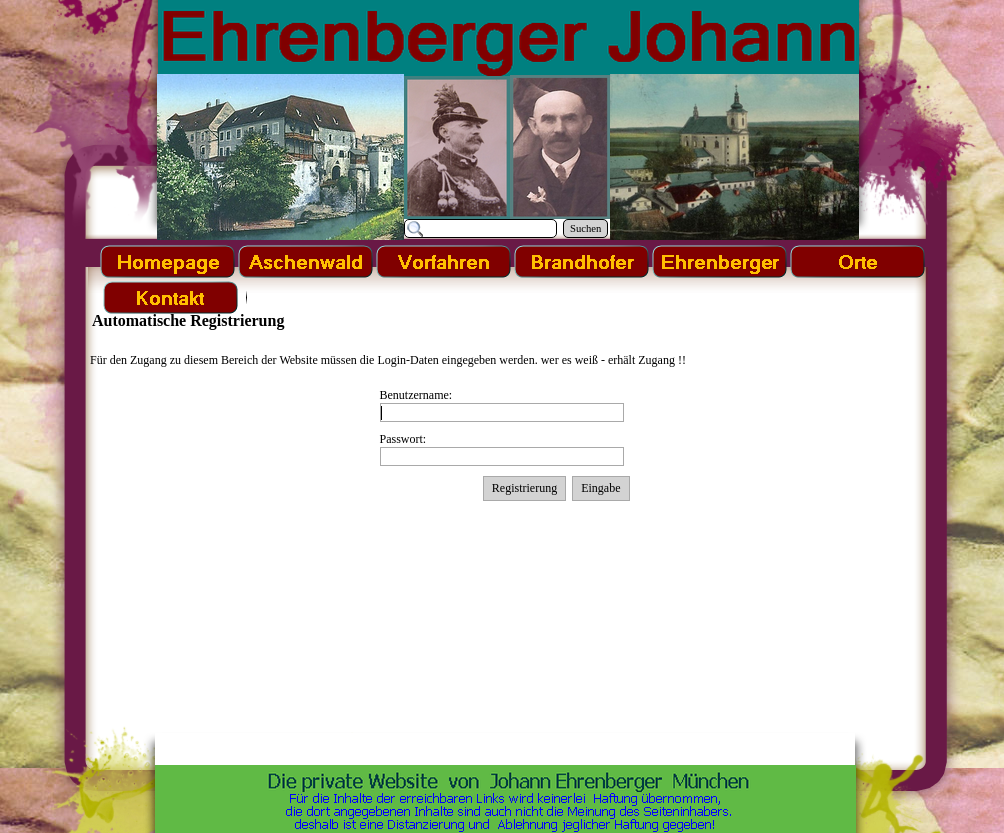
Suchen (585, 228)
